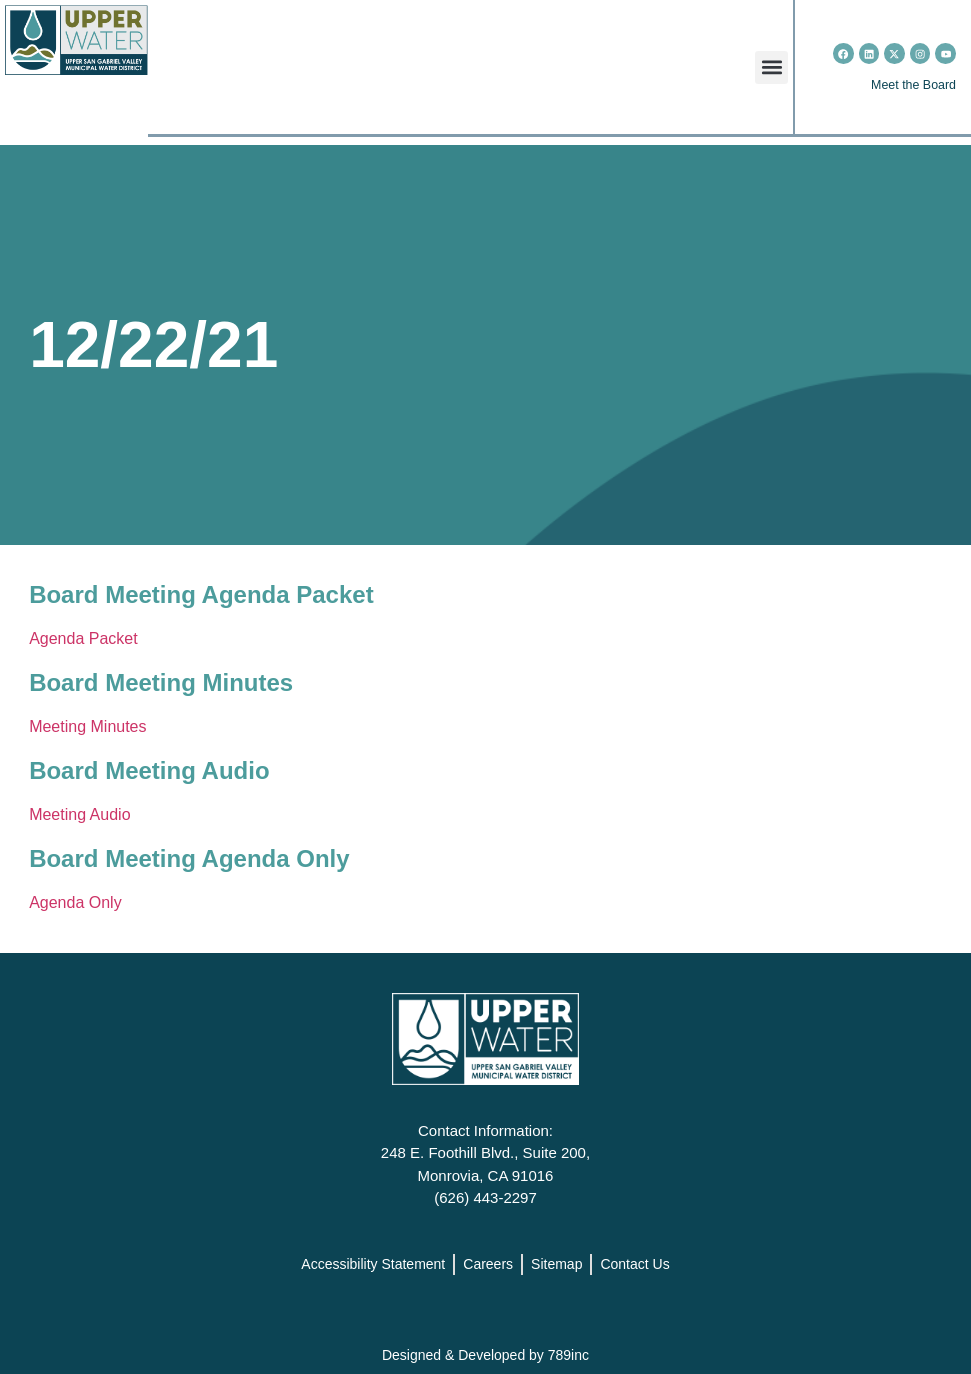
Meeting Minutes (87, 726)
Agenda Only (75, 902)
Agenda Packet (83, 638)
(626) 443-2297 (485, 1197)
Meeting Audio (79, 814)
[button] (771, 67)
